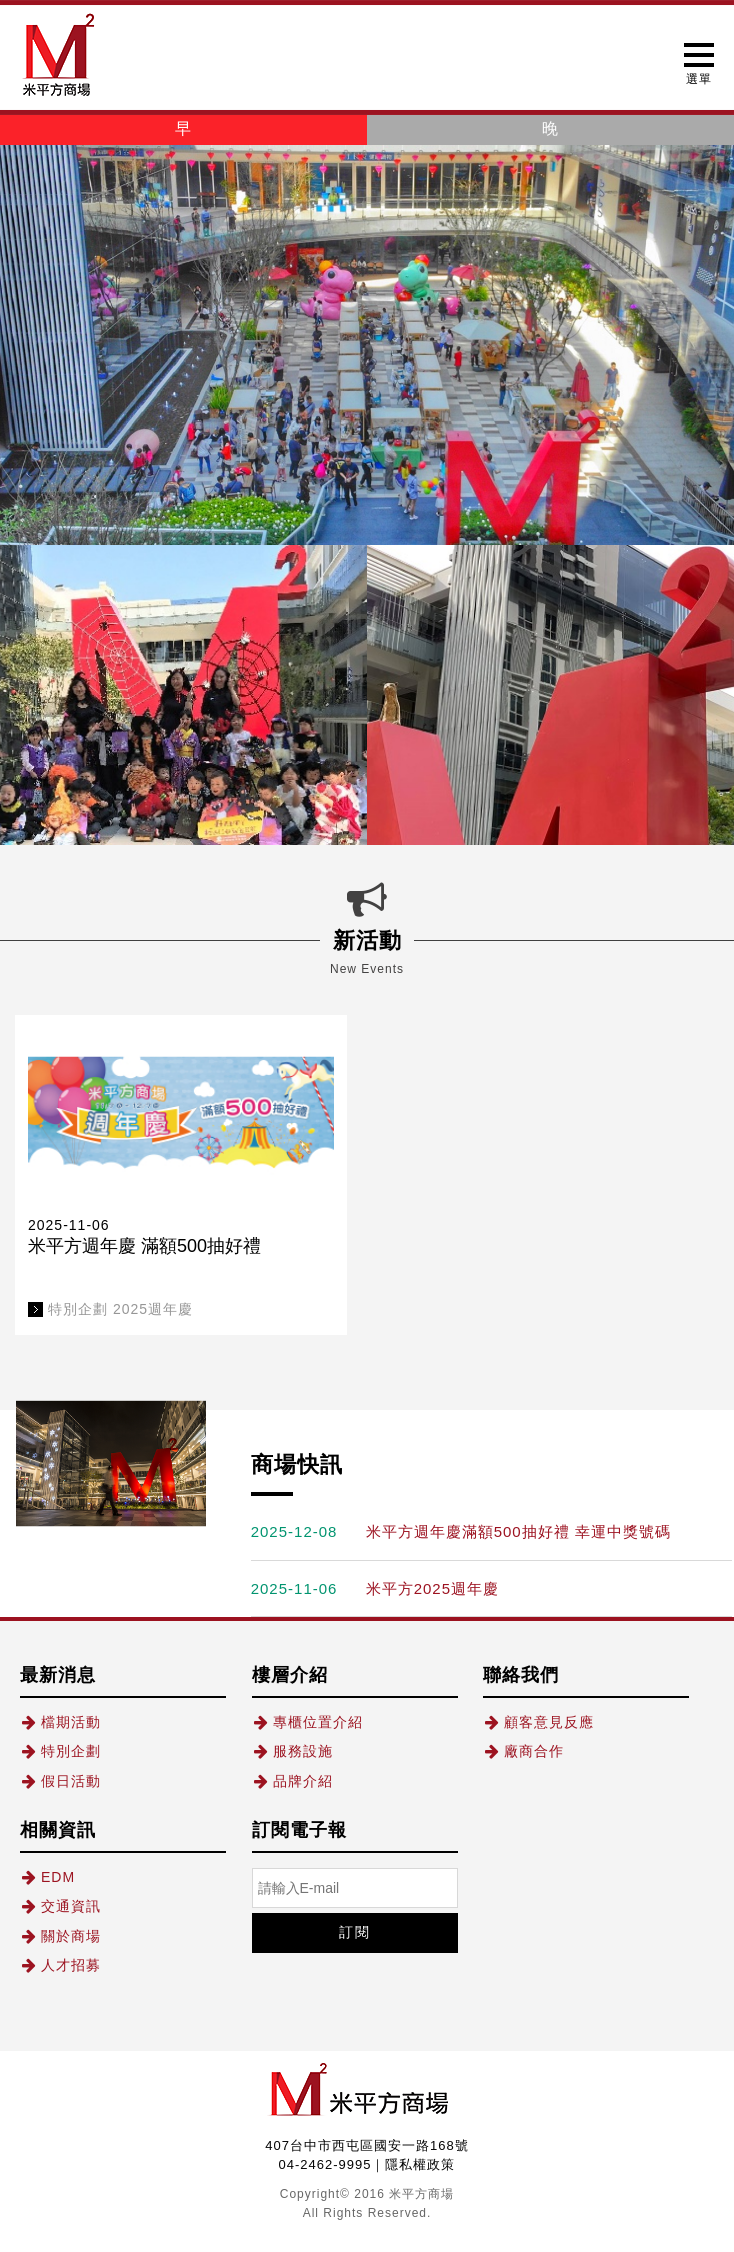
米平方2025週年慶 (432, 1588)
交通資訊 (60, 1906)
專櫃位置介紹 (307, 1722)
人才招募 (60, 1965)
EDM (47, 1877)
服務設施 (292, 1751)
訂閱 (355, 1932)
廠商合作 (523, 1751)
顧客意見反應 (538, 1722)
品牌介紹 (292, 1781)
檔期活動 (60, 1722)
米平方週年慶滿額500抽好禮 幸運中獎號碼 (518, 1531)
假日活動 (60, 1781)
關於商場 (60, 1936)
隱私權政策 (420, 2164)
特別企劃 (60, 1751)
